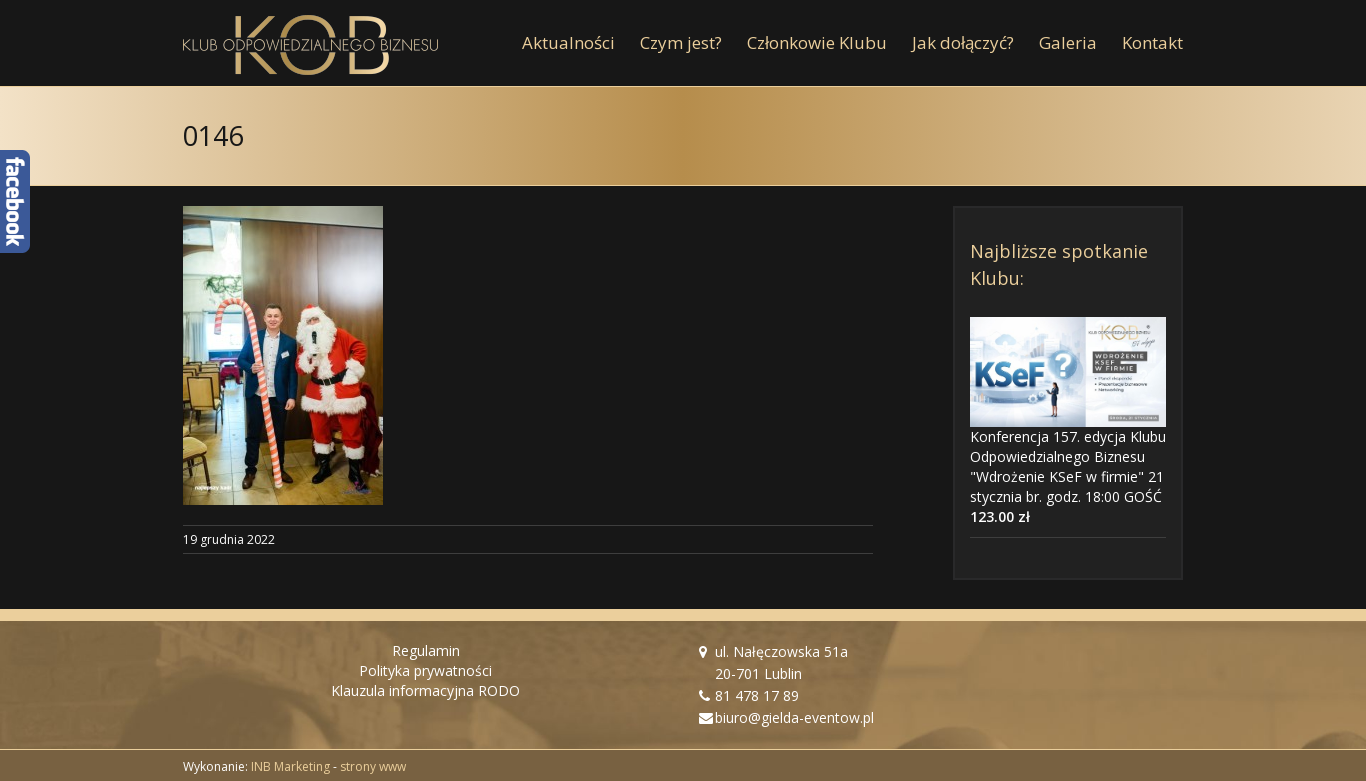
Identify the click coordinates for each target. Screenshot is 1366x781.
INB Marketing (290, 766)
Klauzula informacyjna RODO (425, 690)
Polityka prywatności (425, 670)
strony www (373, 766)
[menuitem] (581, 43)
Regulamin (426, 650)
